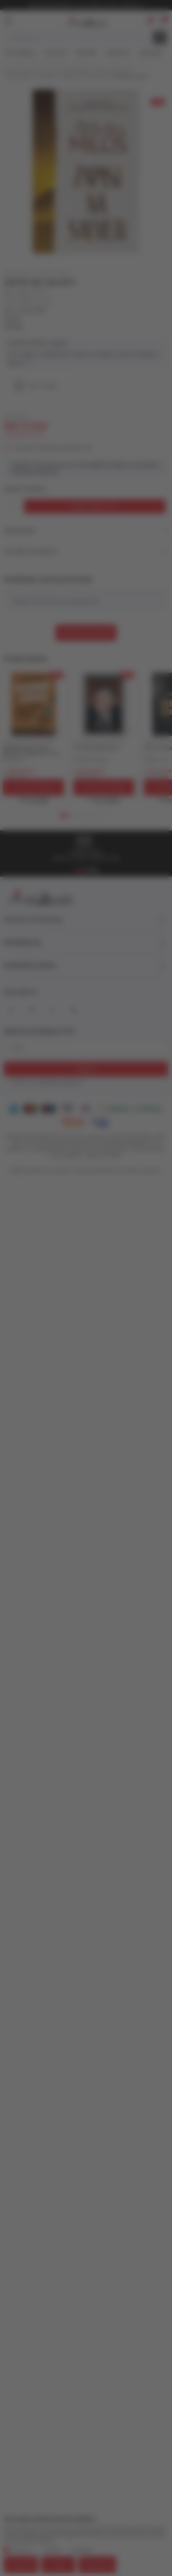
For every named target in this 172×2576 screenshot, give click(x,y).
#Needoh (86, 52)
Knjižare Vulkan (18, 71)
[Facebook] (10, 1010)
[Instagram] (31, 1010)
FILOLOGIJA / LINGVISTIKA (33, 77)
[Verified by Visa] (100, 1122)
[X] (52, 1010)
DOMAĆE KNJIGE (76, 71)
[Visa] (67, 1108)
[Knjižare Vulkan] (85, 20)
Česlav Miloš (32, 310)
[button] (162, 21)
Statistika (52, 2550)
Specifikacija (86, 530)
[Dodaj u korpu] (95, 506)
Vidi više (20, 363)
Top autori (55, 52)
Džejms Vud (156, 759)
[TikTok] (73, 1010)
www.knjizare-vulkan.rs (49, 1170)
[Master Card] (30, 1108)
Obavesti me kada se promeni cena (53, 448)
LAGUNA (13, 327)
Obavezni (22, 2550)
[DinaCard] (86, 1108)
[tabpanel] (33, 739)
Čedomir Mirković (91, 759)
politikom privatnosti (61, 1082)
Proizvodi (47, 71)
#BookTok (118, 52)
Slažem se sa (47, 1083)
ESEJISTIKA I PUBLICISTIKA (85, 77)
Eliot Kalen (13, 759)
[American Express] (13, 1108)
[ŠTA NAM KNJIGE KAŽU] (104, 704)
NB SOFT (109, 1170)
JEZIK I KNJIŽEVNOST (114, 71)
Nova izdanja (19, 52)
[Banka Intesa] (131, 1108)
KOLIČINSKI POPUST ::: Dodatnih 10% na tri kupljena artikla (86, 6)
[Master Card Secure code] (73, 1122)
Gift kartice (151, 52)
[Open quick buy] (33, 800)
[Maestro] (48, 1108)
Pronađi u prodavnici (86, 551)
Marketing (82, 2550)
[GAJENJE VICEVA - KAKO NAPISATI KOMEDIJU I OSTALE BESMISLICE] (33, 704)
